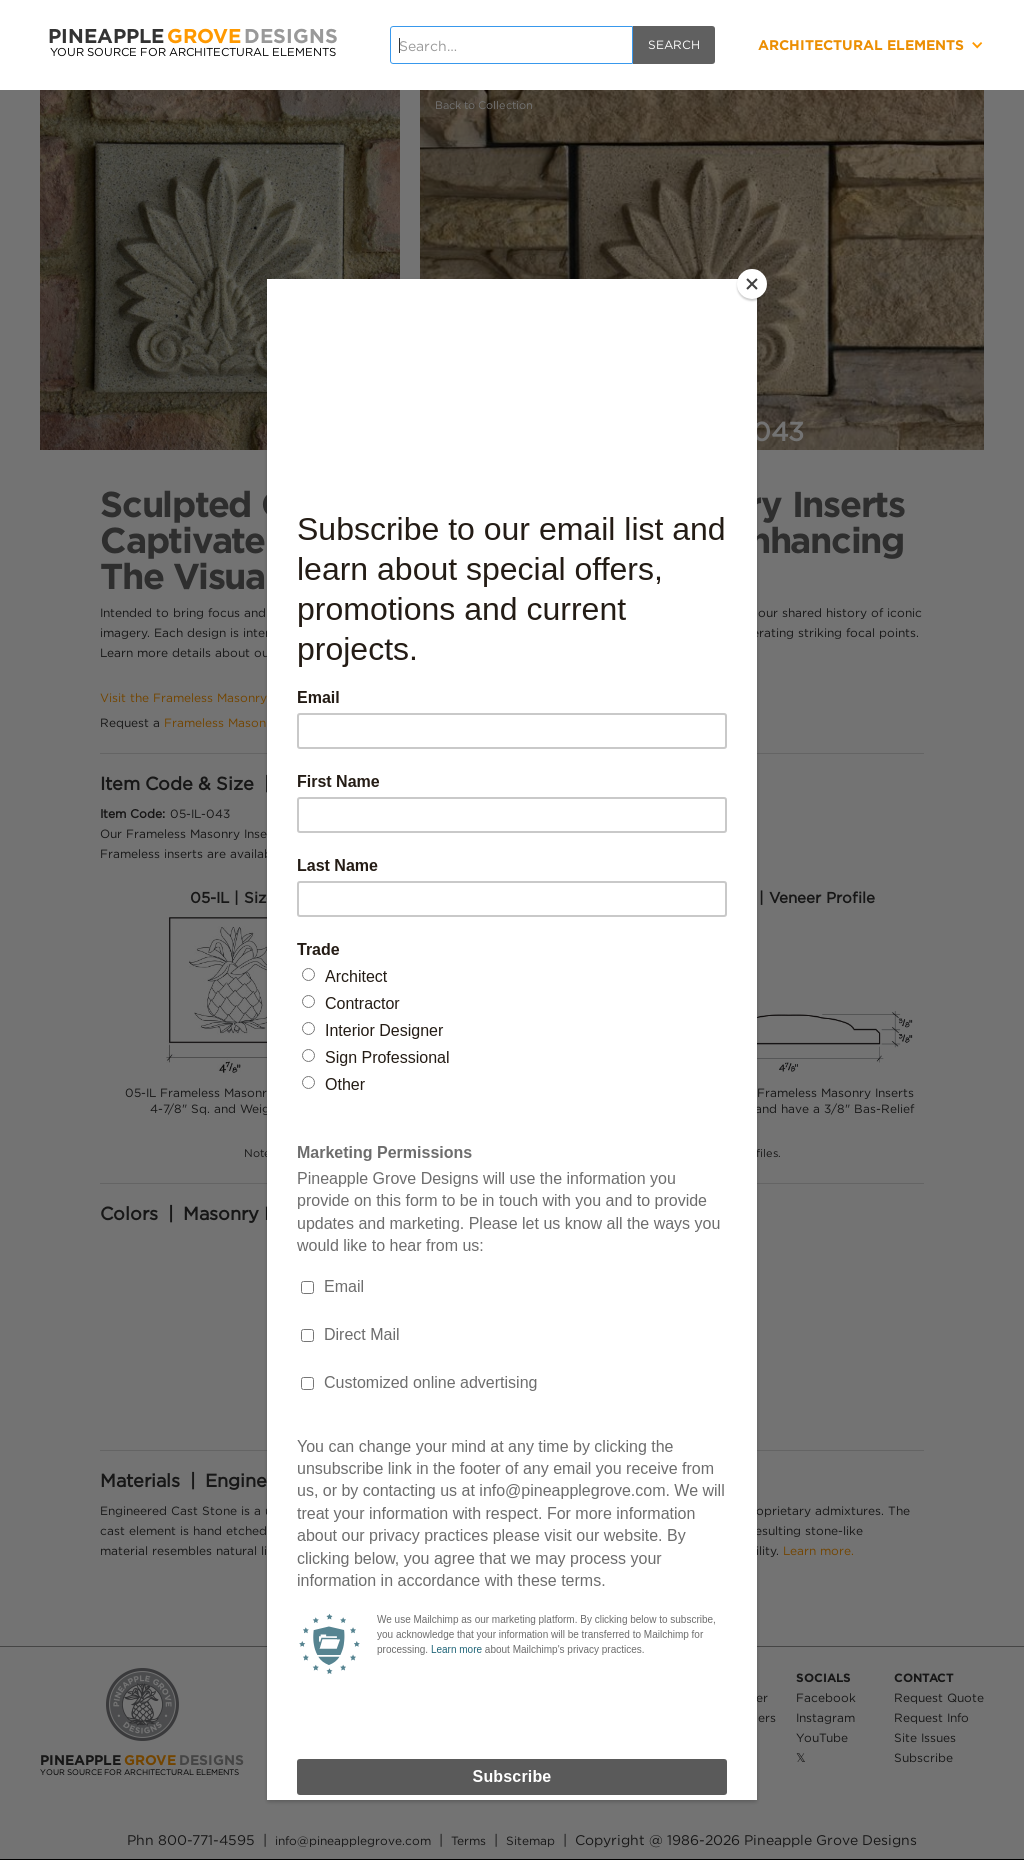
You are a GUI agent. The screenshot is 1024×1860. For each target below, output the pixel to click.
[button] (824, 45)
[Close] (752, 284)
